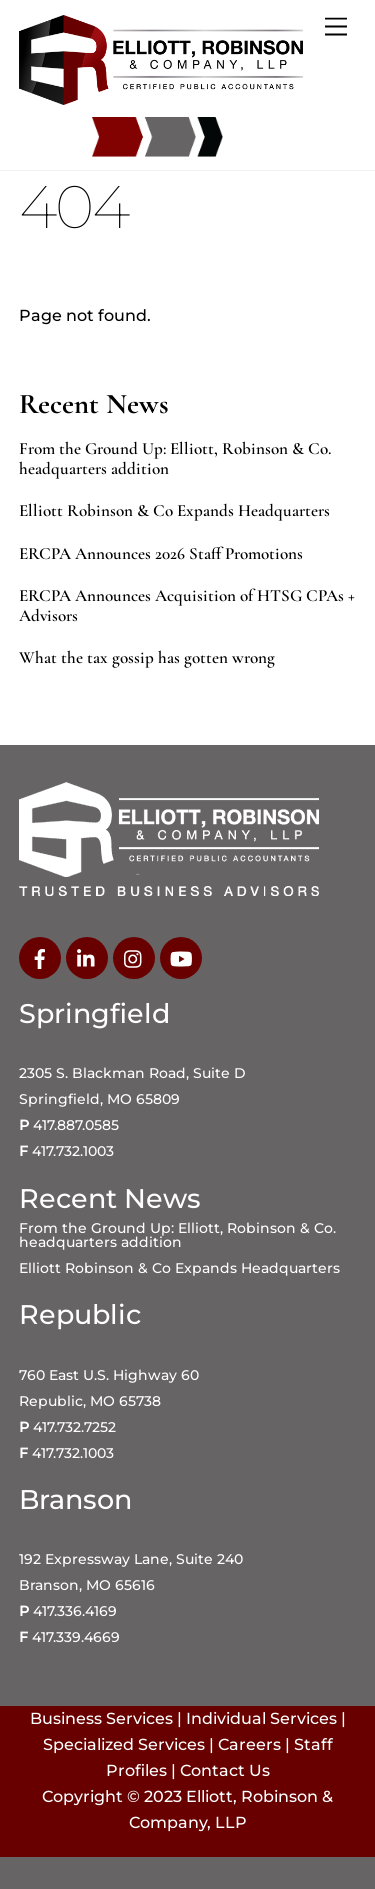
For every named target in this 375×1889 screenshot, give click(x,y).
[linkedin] (87, 957)
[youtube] (181, 957)
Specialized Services (124, 1744)
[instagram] (134, 957)
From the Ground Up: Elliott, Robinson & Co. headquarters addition (175, 459)
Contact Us (225, 1770)
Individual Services (261, 1718)
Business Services (101, 1718)
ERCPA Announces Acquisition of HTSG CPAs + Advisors (187, 606)
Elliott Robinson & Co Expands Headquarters (174, 511)
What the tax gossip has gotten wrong (147, 658)
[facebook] (40, 957)
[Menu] (336, 27)
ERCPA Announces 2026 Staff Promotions (161, 554)
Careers (249, 1744)
